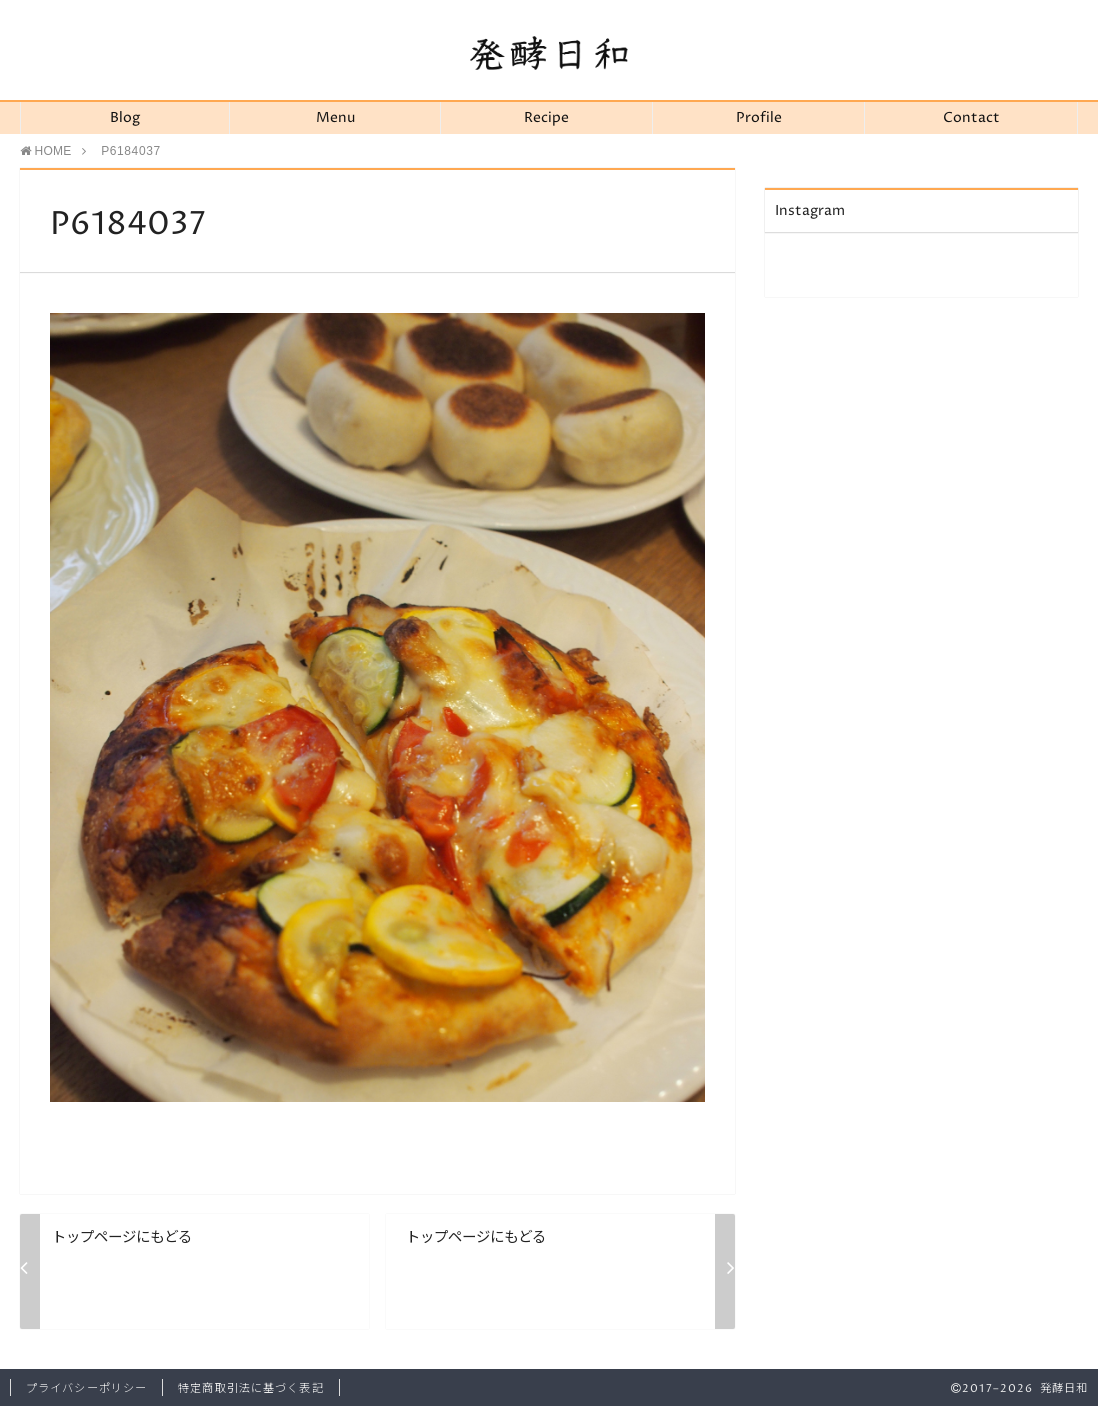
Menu (335, 118)
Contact (971, 118)
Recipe (546, 118)
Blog (125, 118)
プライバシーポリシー (86, 1388)
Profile (759, 118)
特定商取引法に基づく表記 (250, 1388)
